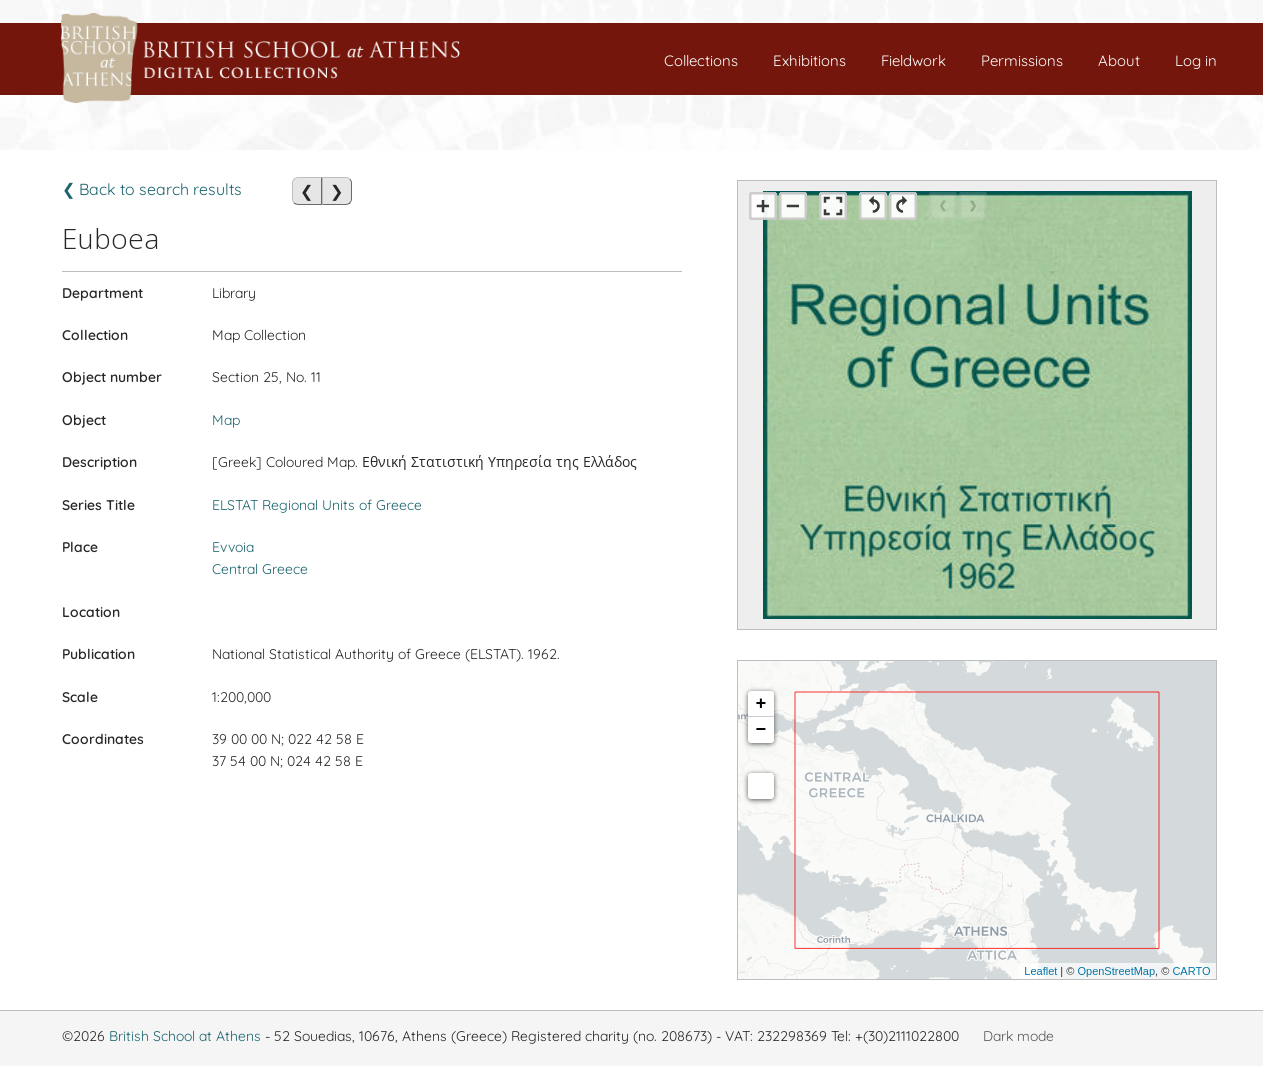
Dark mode (1018, 1036)
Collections (701, 60)
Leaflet (1040, 971)
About (1119, 60)
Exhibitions (809, 60)
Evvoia (233, 547)
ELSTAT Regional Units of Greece (317, 505)
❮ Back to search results (152, 189)
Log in (1196, 60)
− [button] (761, 730)
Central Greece (260, 569)
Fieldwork (913, 60)
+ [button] (761, 704)
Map (226, 420)
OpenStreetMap (1116, 971)
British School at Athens (185, 1036)
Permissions (1022, 60)
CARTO (1191, 971)
